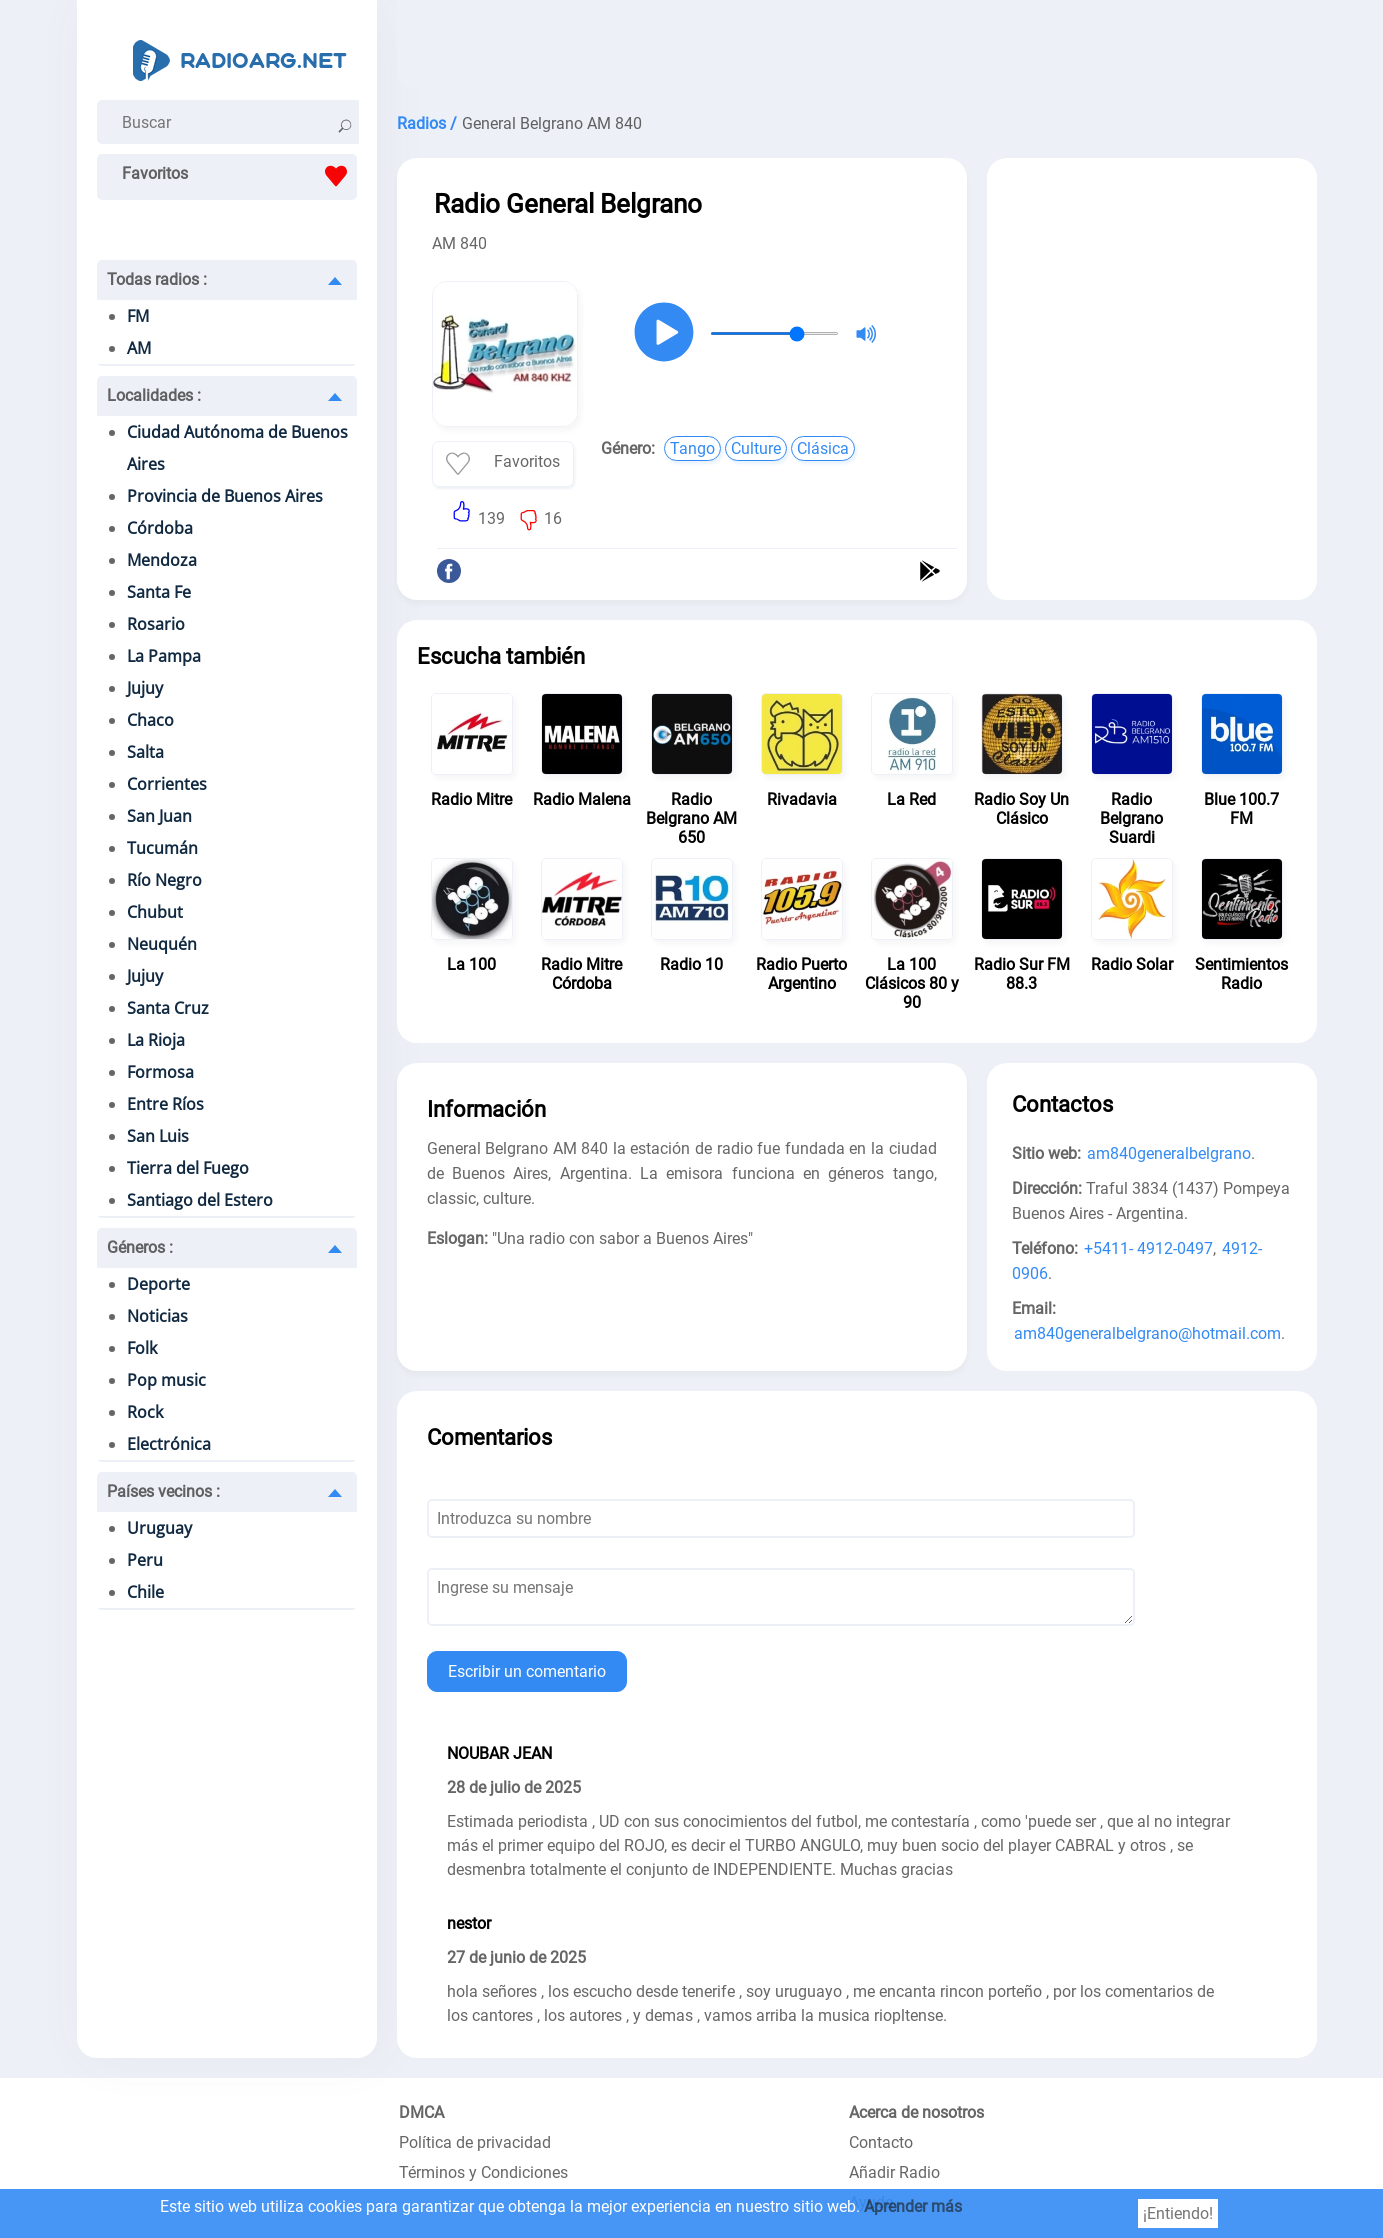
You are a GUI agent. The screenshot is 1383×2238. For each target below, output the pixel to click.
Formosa (160, 1072)
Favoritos (239, 176)
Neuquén (162, 944)
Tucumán (162, 848)
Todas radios (157, 279)
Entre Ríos (165, 1104)
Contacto (881, 2142)
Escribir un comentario (527, 1671)
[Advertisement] (857, 50)
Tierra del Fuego (188, 1168)
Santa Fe (159, 592)
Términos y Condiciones (483, 2172)
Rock (145, 1412)
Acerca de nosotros (916, 2112)
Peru (145, 1560)
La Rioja (156, 1040)
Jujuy (145, 688)
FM (138, 316)
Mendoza (162, 560)
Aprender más (913, 2206)
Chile (145, 1592)
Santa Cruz (168, 1008)
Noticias (157, 1316)
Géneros (140, 1247)
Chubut (155, 912)
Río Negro (164, 880)
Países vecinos (163, 1491)
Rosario (156, 624)
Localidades (154, 395)
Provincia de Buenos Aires (225, 496)
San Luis (158, 1136)
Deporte (158, 1284)
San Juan (159, 816)
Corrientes (167, 784)
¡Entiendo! (1178, 2213)
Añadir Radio (894, 2172)
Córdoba (160, 528)
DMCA (421, 2112)
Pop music (166, 1380)
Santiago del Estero (200, 1200)
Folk (142, 1348)
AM (139, 348)
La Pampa (164, 656)
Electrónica (169, 1444)
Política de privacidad (475, 2142)
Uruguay (159, 1528)
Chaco (150, 720)
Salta (145, 752)
